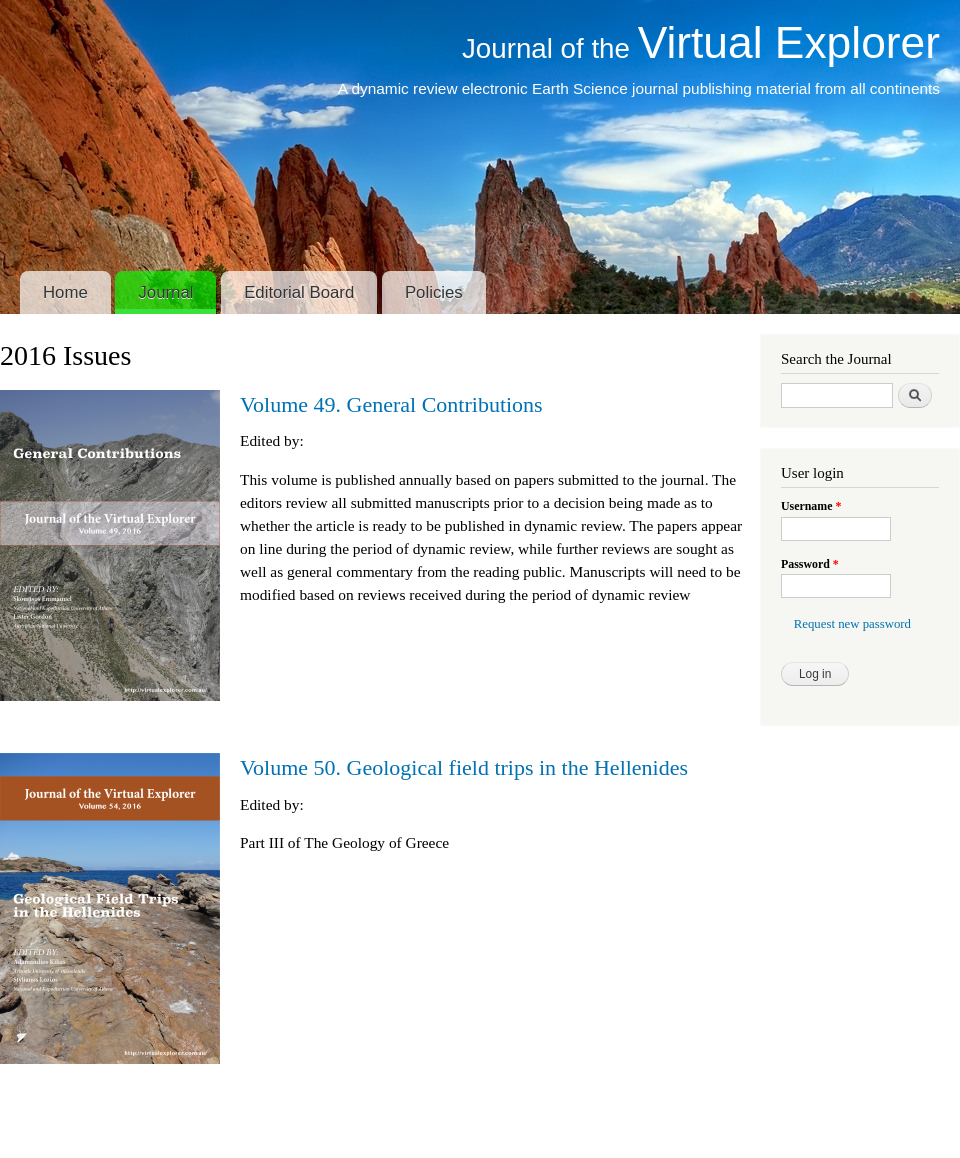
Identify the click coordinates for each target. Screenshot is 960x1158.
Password (810, 564)
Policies (434, 292)
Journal (165, 292)
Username (811, 506)
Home (65, 292)
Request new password (852, 624)
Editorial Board (299, 292)
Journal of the (701, 48)
